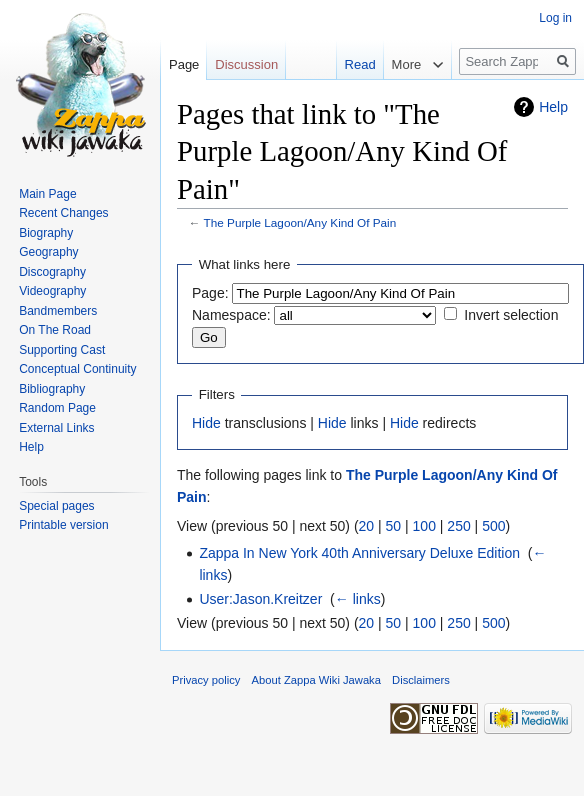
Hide (206, 423)
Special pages (56, 506)
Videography (52, 291)
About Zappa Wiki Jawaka (316, 680)
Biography (46, 233)
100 (424, 526)
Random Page (57, 408)
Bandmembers (58, 311)
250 (458, 526)
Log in (555, 18)
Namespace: (231, 315)
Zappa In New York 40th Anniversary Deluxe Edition (359, 553)
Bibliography (52, 389)
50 (394, 526)
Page (184, 64)
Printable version (63, 525)
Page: (210, 293)
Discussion (246, 64)
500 (493, 526)
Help (553, 107)
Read (360, 64)
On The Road (55, 330)
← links (358, 599)
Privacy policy (206, 680)
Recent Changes (63, 213)
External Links (56, 428)
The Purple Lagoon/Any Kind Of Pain (300, 222)
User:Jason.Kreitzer (260, 599)
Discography (52, 272)
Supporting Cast (62, 350)
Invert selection (511, 315)
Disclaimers (421, 680)
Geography (48, 252)
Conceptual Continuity (77, 369)
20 (367, 526)
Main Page (47, 194)
